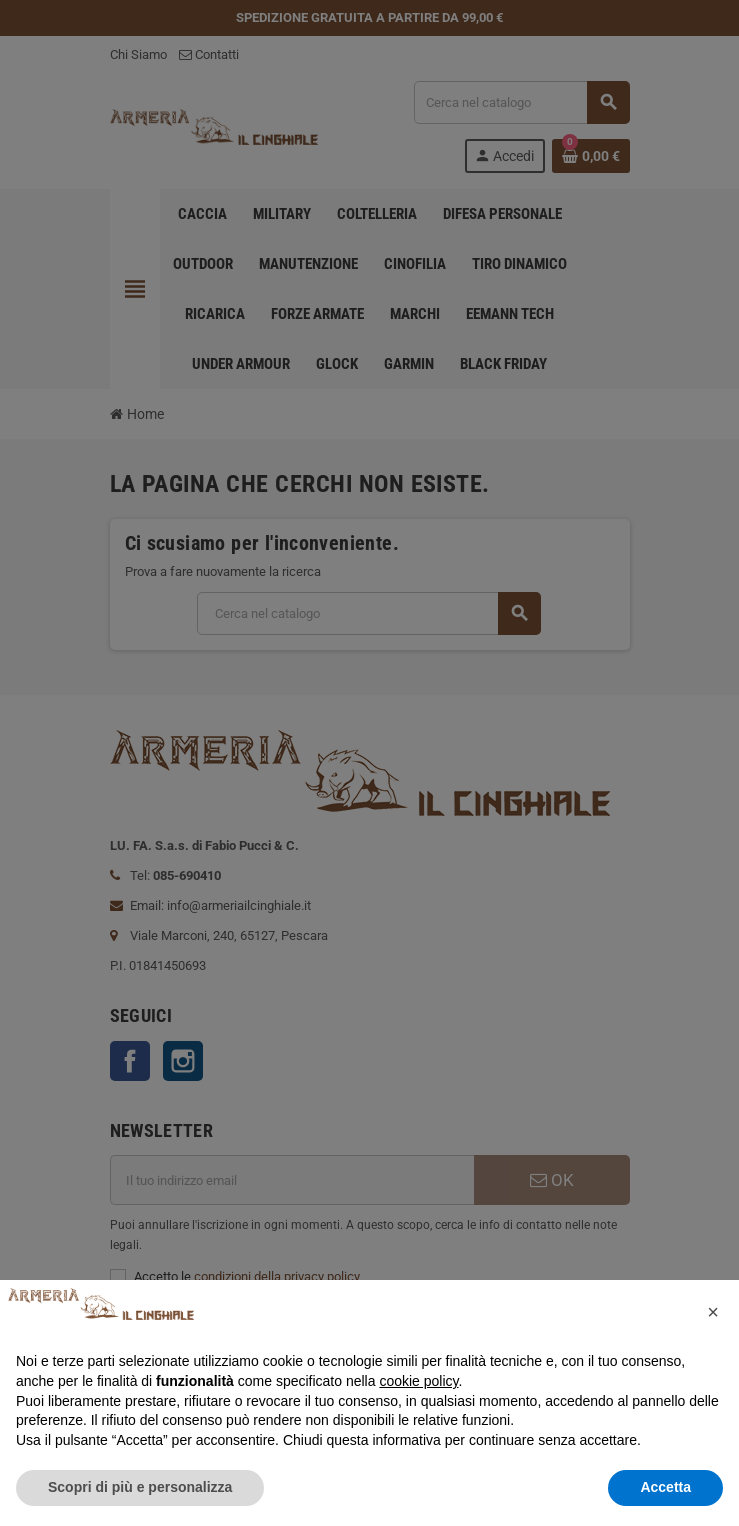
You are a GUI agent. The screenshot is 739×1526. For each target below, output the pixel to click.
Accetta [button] (665, 1487)
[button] (713, 1312)
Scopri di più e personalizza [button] (140, 1487)
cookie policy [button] (418, 1381)
